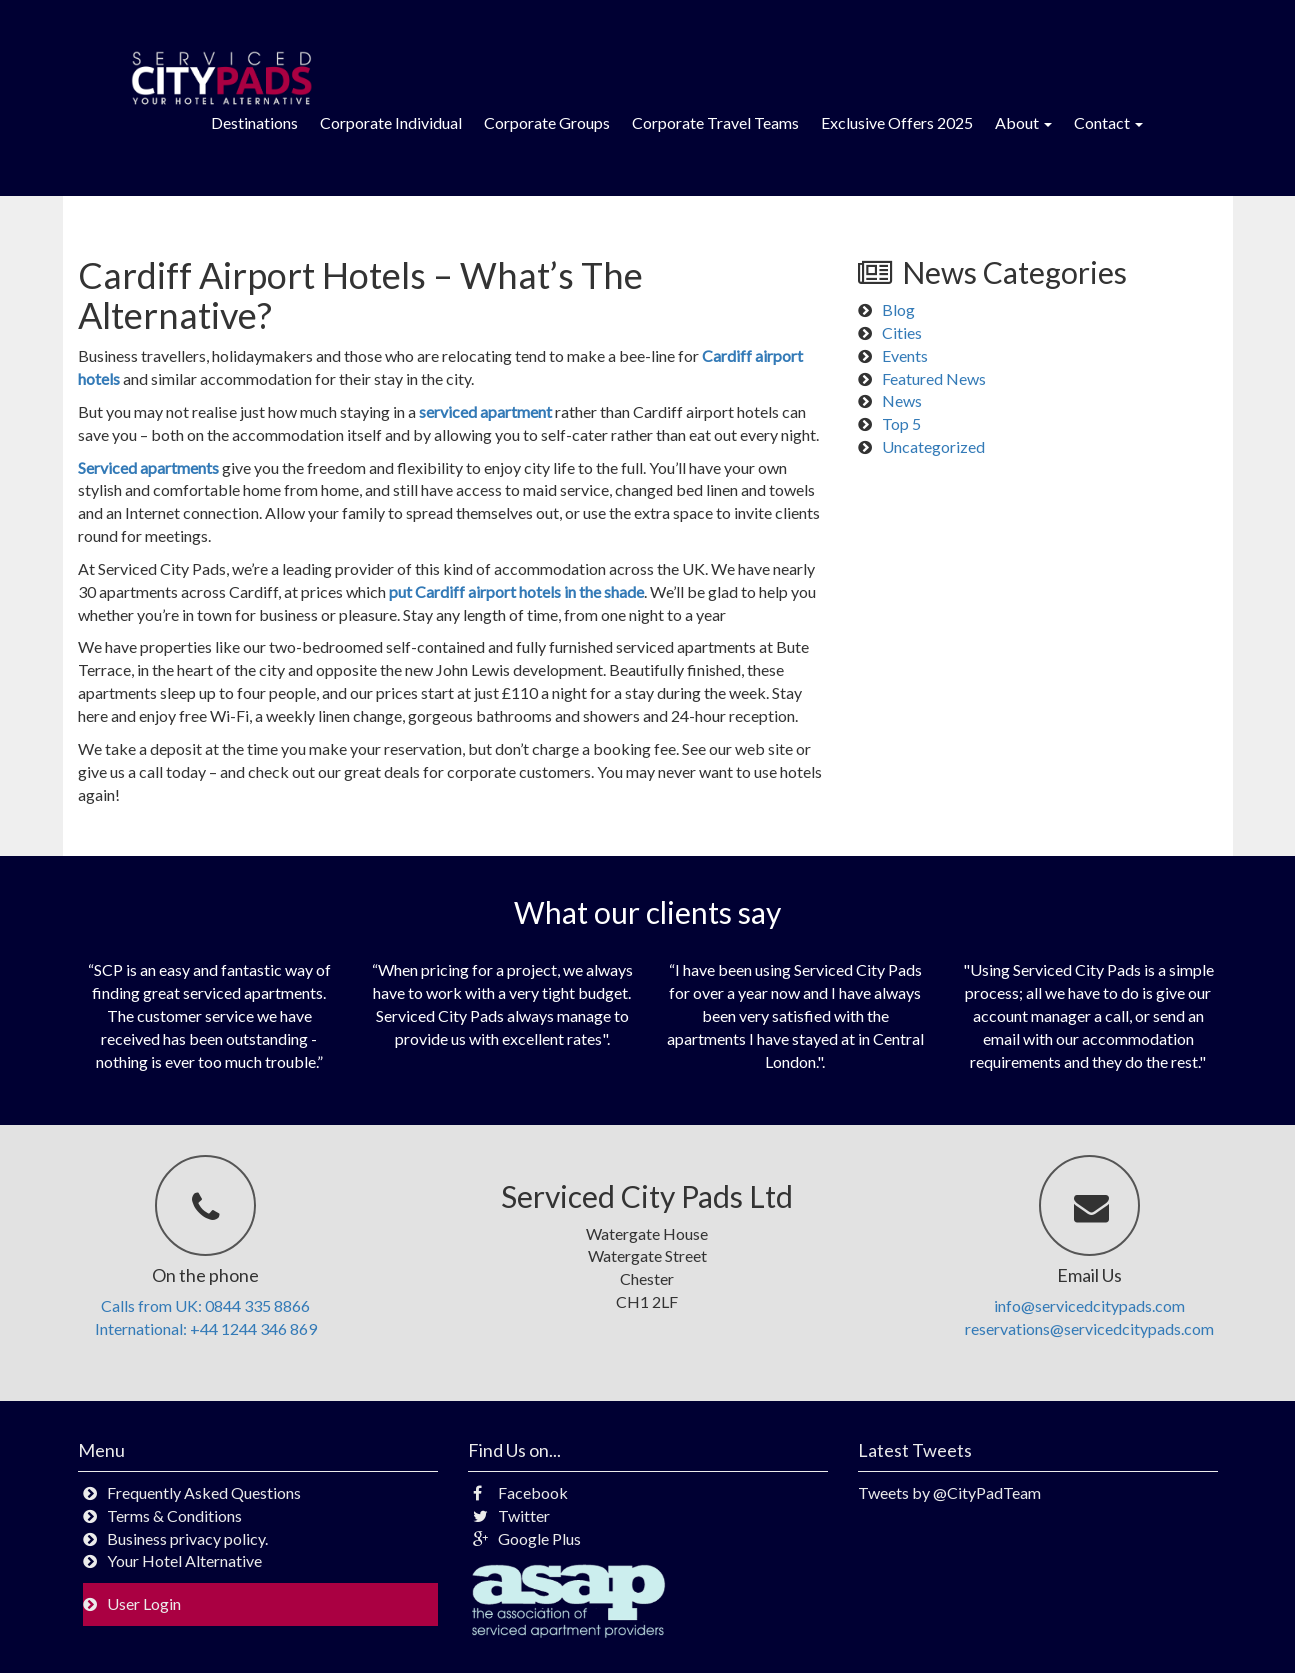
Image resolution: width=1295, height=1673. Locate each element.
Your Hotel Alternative (184, 1560)
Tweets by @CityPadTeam (949, 1492)
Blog (898, 309)
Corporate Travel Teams (715, 122)
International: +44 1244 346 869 (206, 1328)
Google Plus (527, 1538)
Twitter (511, 1515)
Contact (1108, 122)
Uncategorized (933, 446)
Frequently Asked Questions (204, 1492)
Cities (902, 332)
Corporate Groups (547, 122)
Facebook (520, 1492)
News (902, 400)
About (1023, 122)
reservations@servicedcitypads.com (1089, 1328)
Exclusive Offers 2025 (897, 122)
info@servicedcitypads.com (1089, 1305)
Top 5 (901, 423)
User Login (144, 1603)
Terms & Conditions (174, 1515)
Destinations (254, 122)
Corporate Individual (391, 122)
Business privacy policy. (187, 1538)
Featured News (934, 378)
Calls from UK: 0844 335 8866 (205, 1305)
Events (905, 355)
